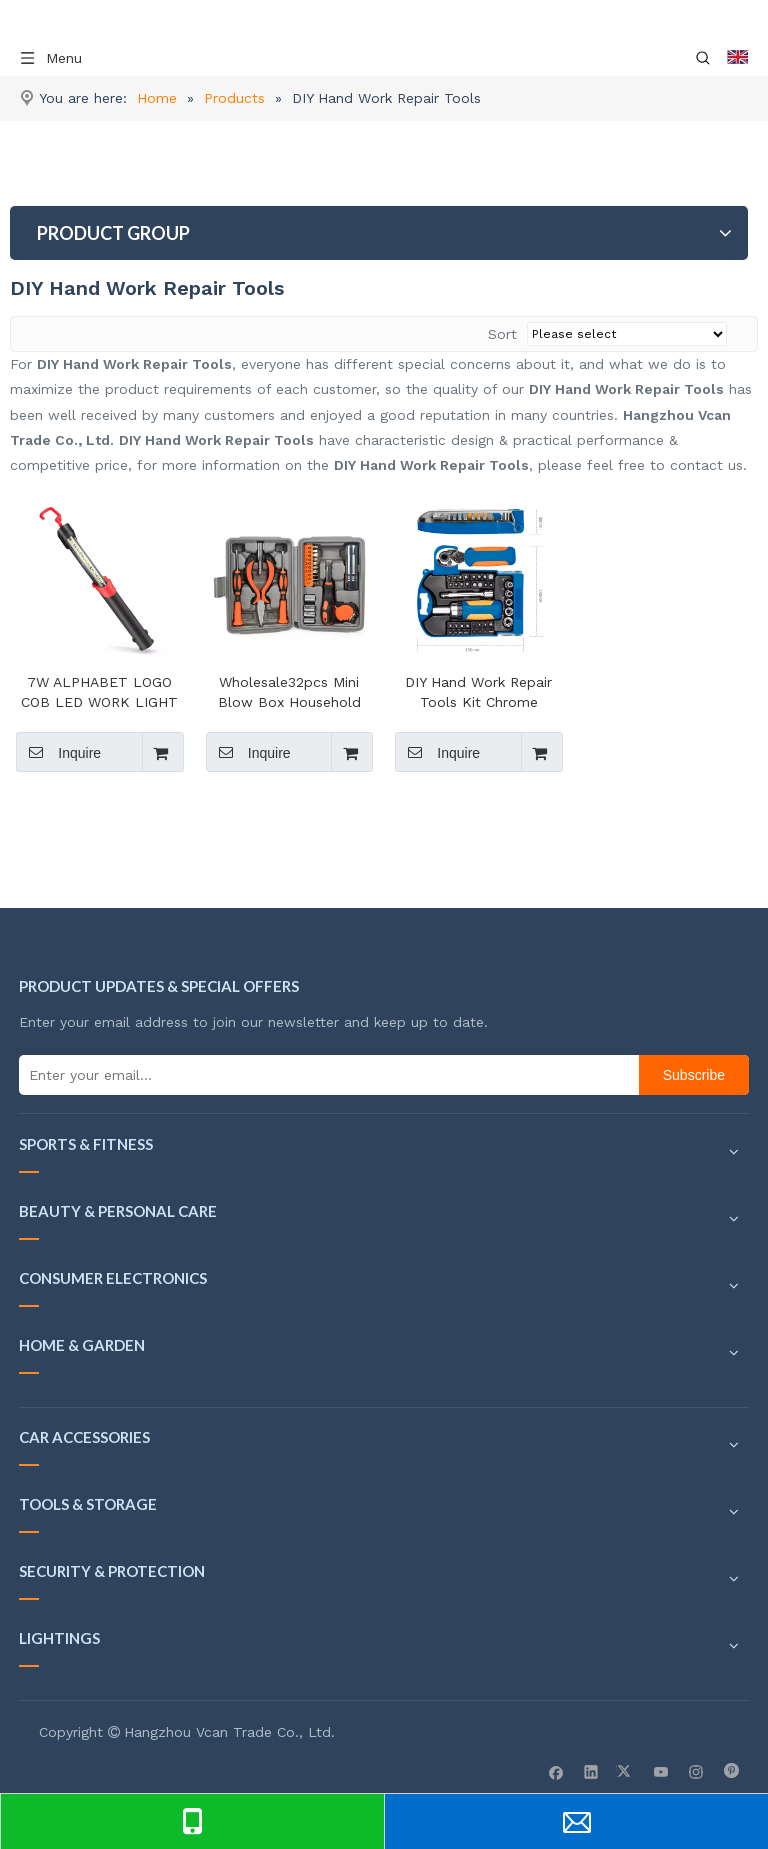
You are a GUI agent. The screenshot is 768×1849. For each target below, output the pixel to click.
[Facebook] (556, 1771)
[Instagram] (696, 1771)
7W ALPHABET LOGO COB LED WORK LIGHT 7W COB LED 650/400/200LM (99, 693)
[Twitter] (626, 1771)
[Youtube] (661, 1771)
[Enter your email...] (324, 1075)
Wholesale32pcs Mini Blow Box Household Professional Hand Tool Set (289, 693)
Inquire (58, 752)
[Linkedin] (591, 1771)
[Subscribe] (694, 1075)
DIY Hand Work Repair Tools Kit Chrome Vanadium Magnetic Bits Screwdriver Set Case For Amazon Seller (479, 693)
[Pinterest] (731, 1771)
